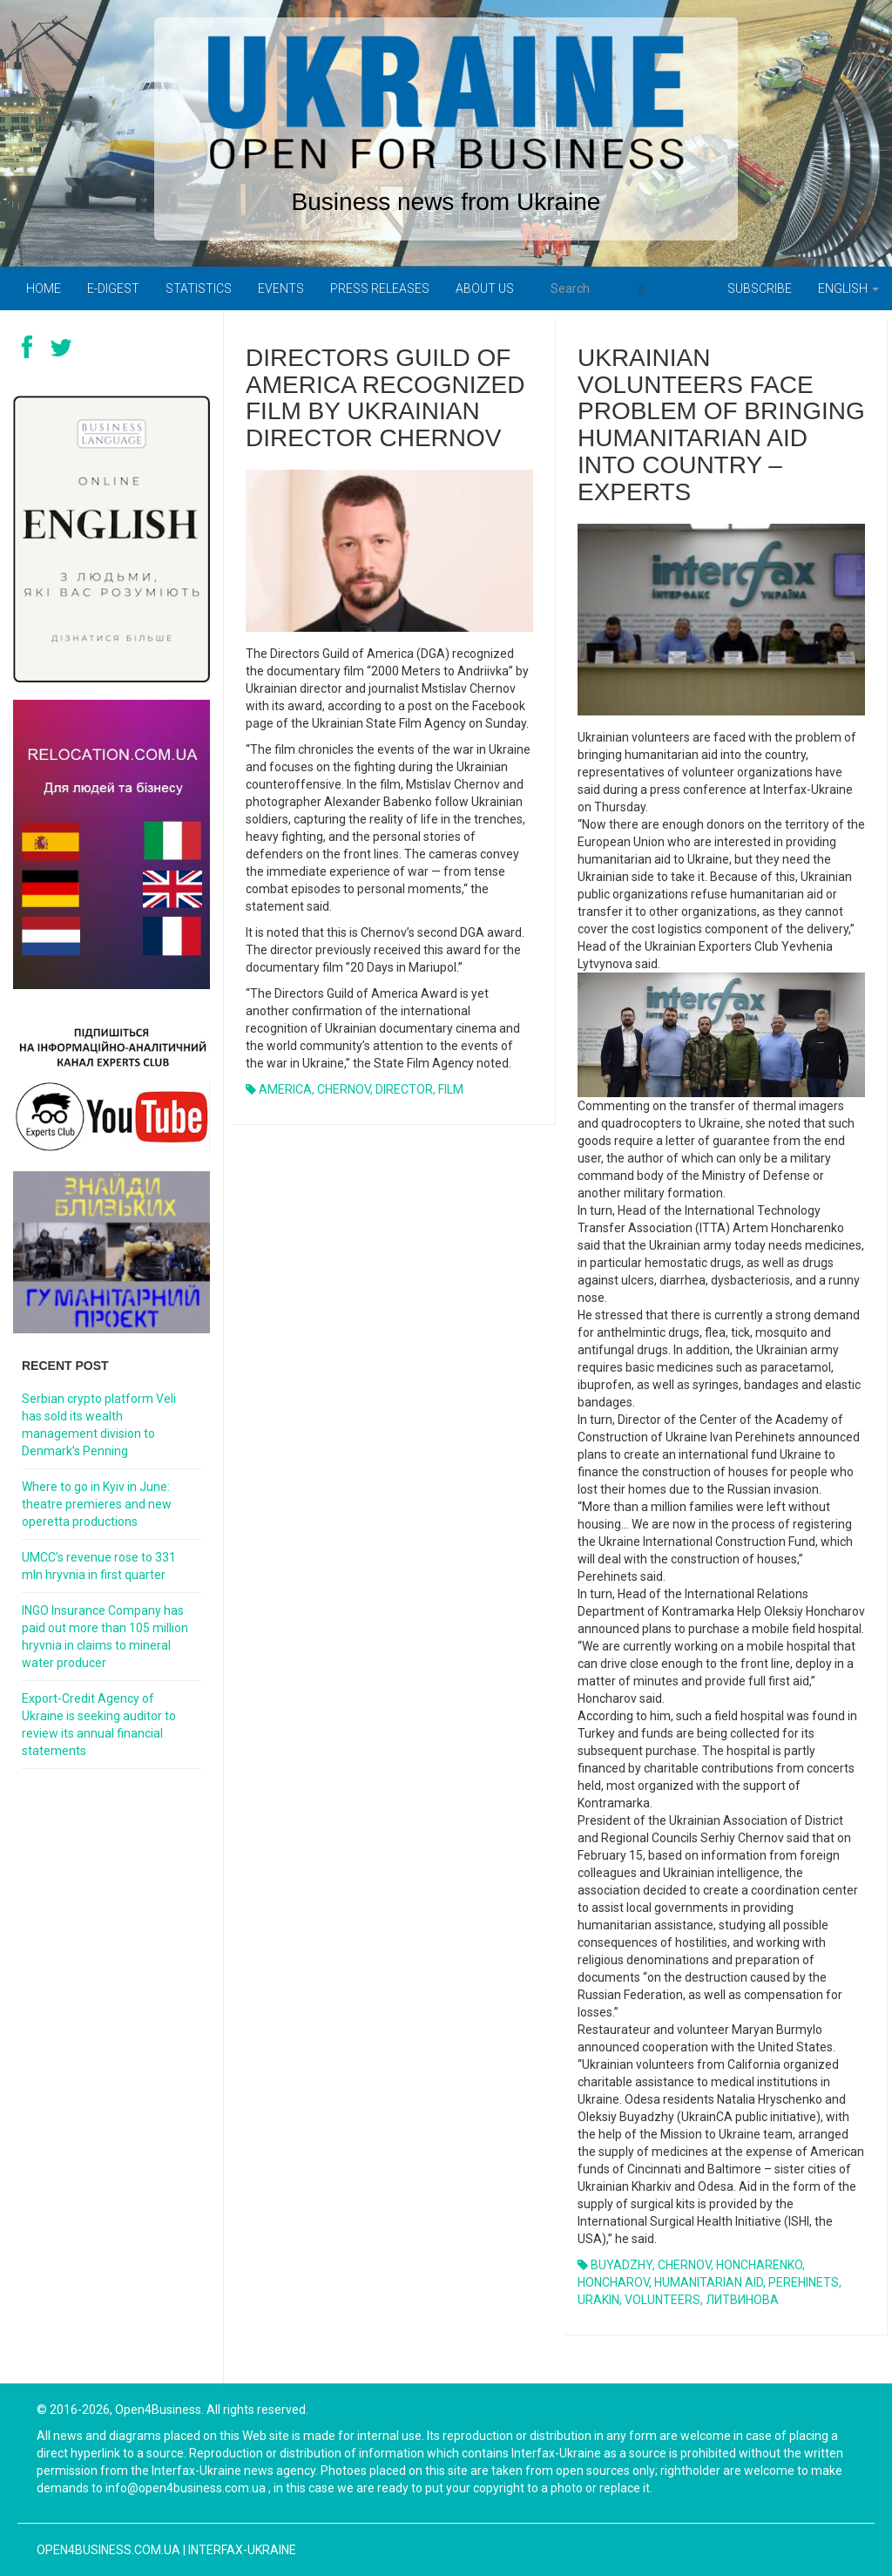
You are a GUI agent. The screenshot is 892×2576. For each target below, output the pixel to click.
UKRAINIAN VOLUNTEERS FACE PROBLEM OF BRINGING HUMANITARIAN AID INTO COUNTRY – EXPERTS (721, 424)
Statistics (199, 288)
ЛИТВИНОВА (742, 2300)
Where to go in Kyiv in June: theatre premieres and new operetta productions (97, 1504)
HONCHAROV (613, 2282)
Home (43, 288)
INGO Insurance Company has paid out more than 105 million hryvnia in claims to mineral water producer (105, 1636)
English (848, 288)
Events (281, 288)
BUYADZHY (621, 2265)
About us (485, 288)
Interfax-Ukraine (242, 2550)
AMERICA (285, 1089)
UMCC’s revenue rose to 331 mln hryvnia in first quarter (99, 1566)
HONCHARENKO (759, 2265)
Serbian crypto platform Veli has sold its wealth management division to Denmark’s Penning (99, 1425)
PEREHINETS (803, 2282)
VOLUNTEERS (662, 2300)
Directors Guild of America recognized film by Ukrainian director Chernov (385, 397)
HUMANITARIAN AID (708, 2282)
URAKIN (598, 2300)
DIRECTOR (404, 1089)
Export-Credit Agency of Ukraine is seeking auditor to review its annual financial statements (99, 1724)
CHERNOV (343, 1089)
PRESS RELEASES (379, 288)
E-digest (113, 288)
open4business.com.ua (108, 2550)
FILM (450, 1089)
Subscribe (759, 288)
